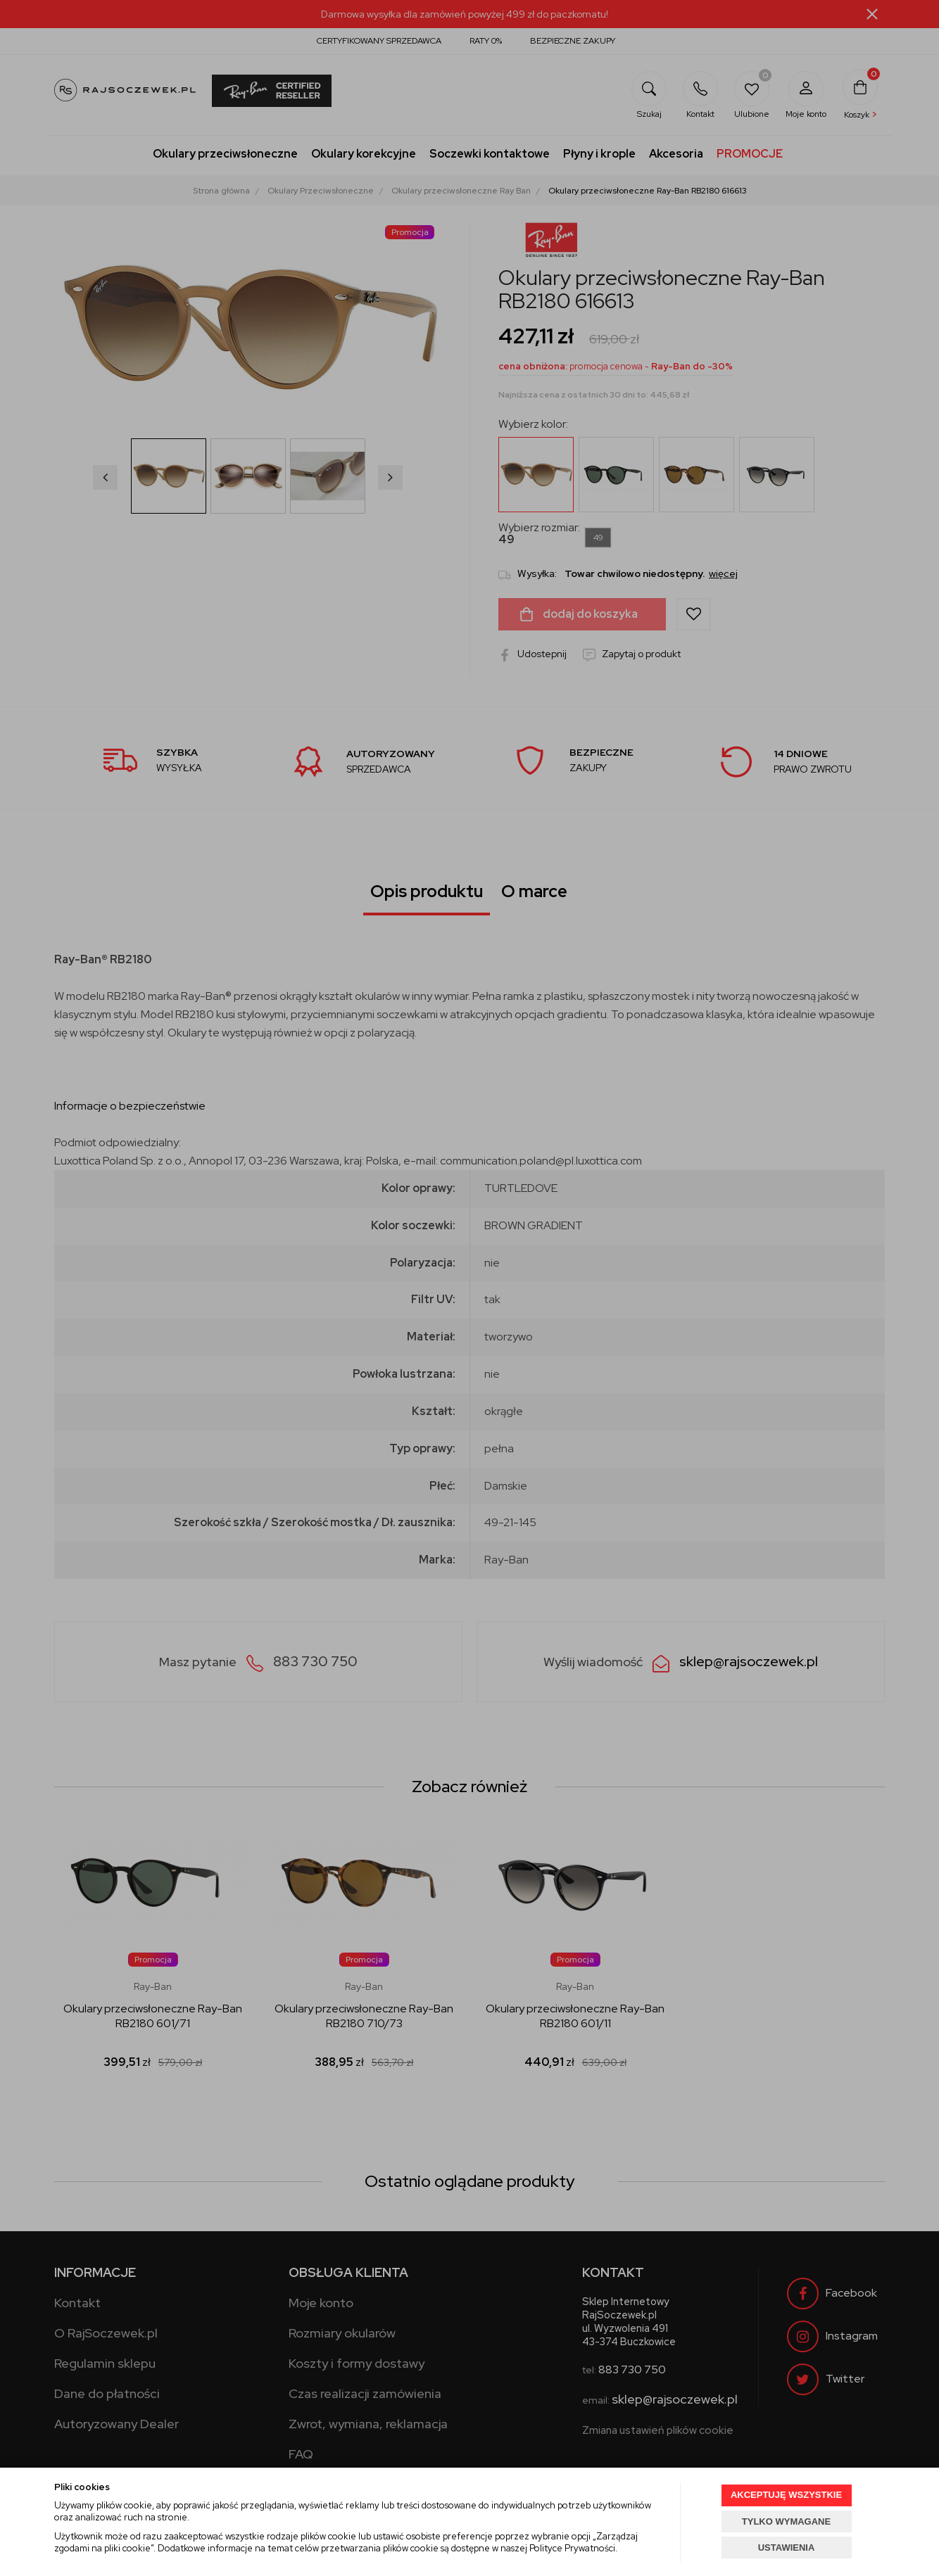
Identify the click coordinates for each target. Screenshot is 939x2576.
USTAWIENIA (786, 2547)
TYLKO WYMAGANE (786, 2521)
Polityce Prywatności (572, 2548)
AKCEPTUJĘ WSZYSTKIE (786, 2494)
